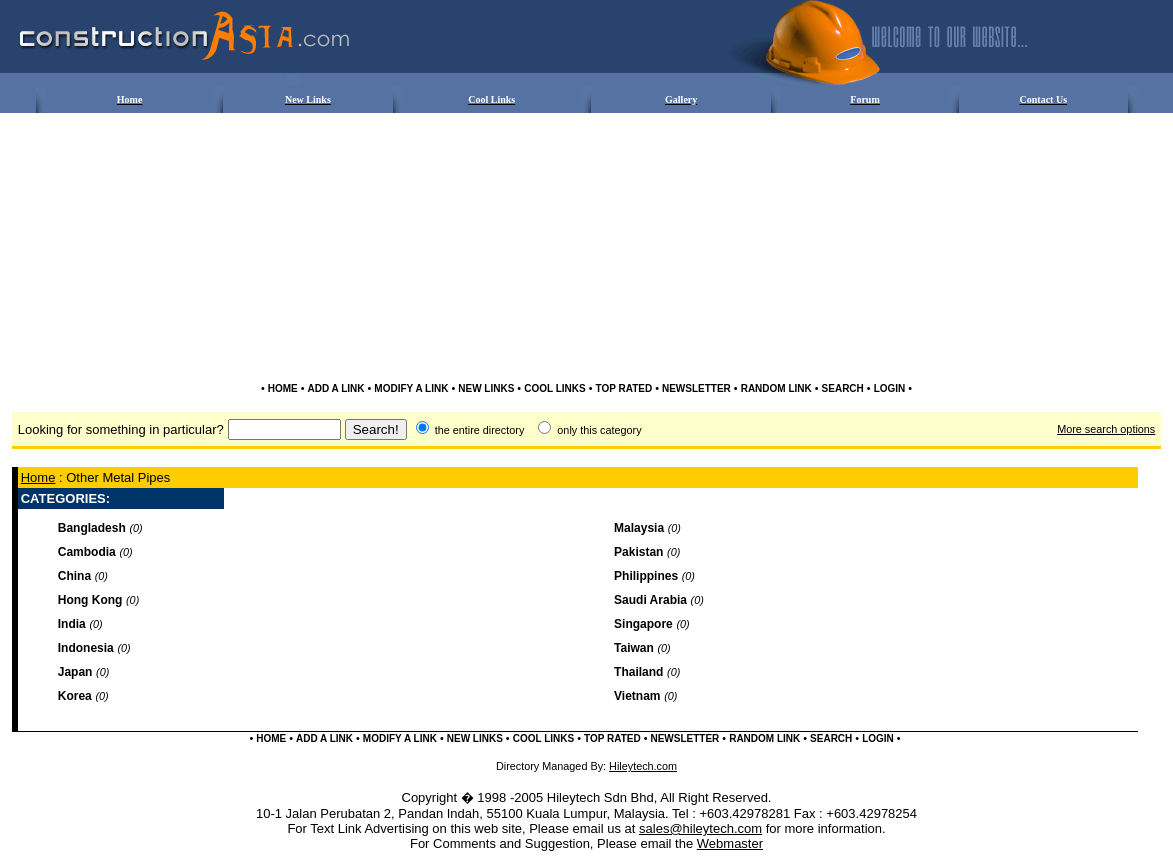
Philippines (646, 576)
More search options (1106, 429)
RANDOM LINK (776, 388)
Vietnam (637, 696)
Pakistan (638, 552)
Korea (75, 696)
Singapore (643, 624)
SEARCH (843, 388)
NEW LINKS (486, 388)
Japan (75, 672)
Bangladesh (92, 528)
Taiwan (634, 648)
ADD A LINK (336, 388)
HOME (283, 388)
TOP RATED (623, 388)
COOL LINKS (554, 388)
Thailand (638, 672)
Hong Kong (90, 600)
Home (38, 477)
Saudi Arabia (650, 600)
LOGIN (890, 388)
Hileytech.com (643, 766)
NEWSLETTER (696, 388)
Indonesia (86, 648)
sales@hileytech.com (700, 828)
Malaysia (639, 528)
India (72, 624)
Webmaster (730, 843)
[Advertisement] (587, 176)
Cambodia (87, 552)
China (74, 576)
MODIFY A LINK (411, 388)
